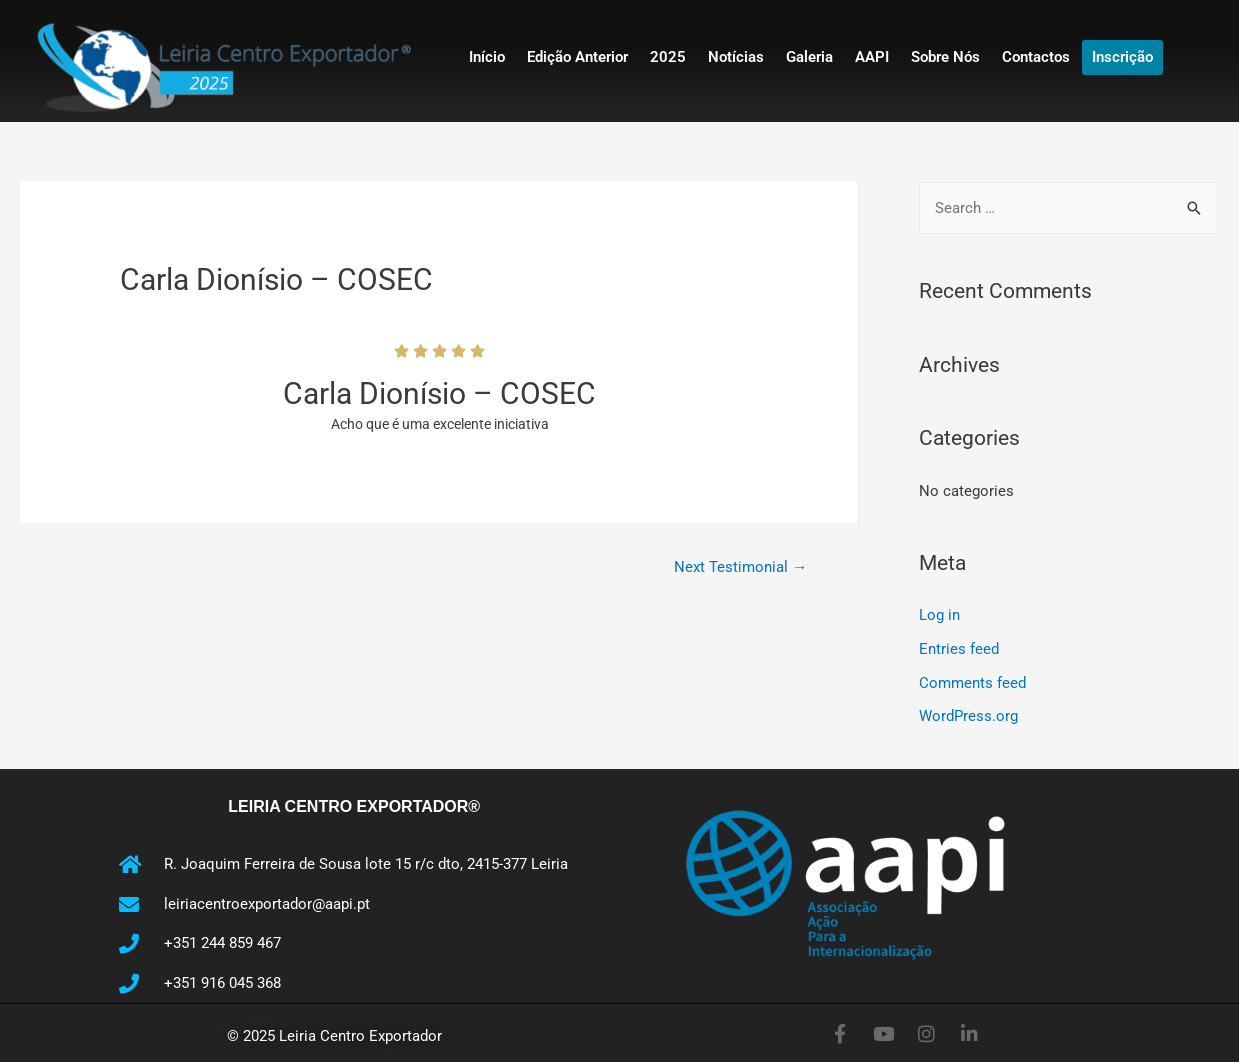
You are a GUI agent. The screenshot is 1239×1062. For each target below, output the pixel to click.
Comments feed (972, 683)
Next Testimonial (740, 567)
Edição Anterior (577, 57)
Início (487, 57)
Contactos (1036, 57)
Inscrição (1122, 57)
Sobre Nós (945, 57)
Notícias (736, 57)
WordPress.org (968, 716)
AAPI (872, 57)
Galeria (809, 57)
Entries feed (959, 649)
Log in (939, 615)
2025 (668, 57)
